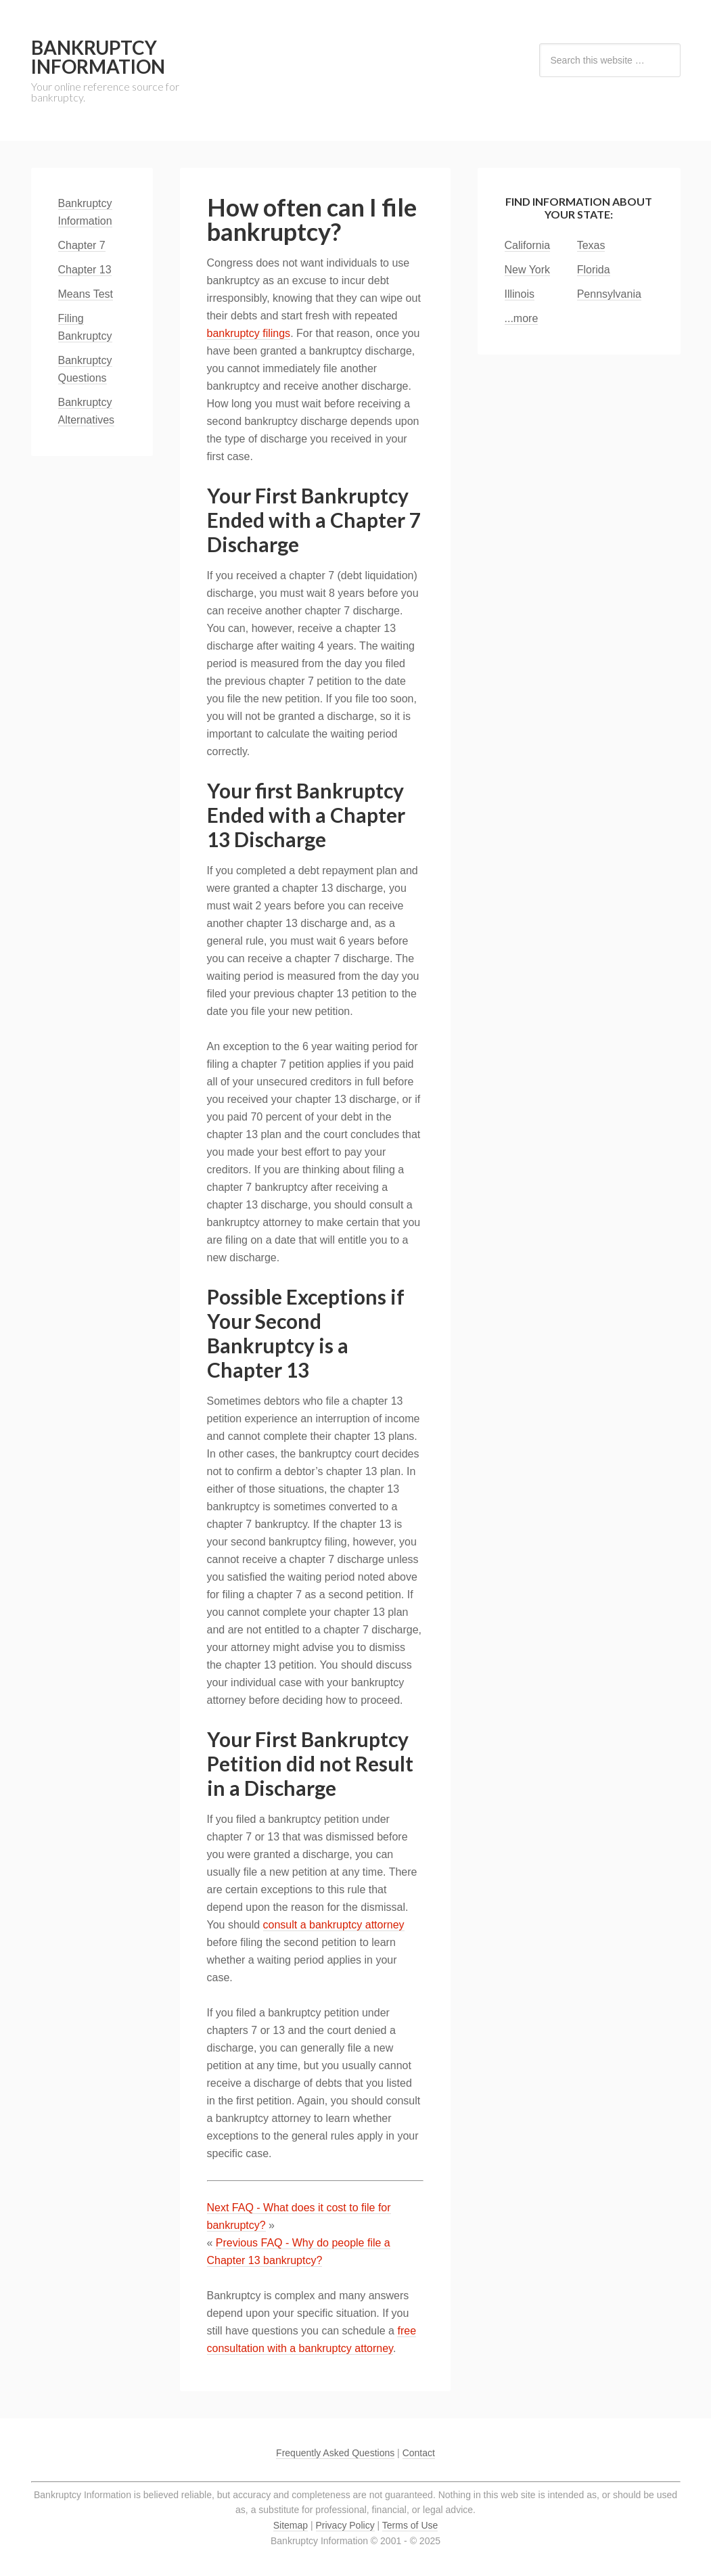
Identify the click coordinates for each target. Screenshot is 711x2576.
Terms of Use (410, 2525)
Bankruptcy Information (98, 57)
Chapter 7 (82, 245)
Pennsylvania (609, 294)
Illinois (519, 294)
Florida (593, 269)
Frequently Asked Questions (335, 2452)
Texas (591, 245)
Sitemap (290, 2525)
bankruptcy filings (249, 333)
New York (528, 269)
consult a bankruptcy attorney (334, 1924)
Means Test (86, 294)
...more (521, 318)
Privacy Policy (345, 2525)
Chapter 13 (85, 269)
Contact (419, 2452)
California (528, 245)
